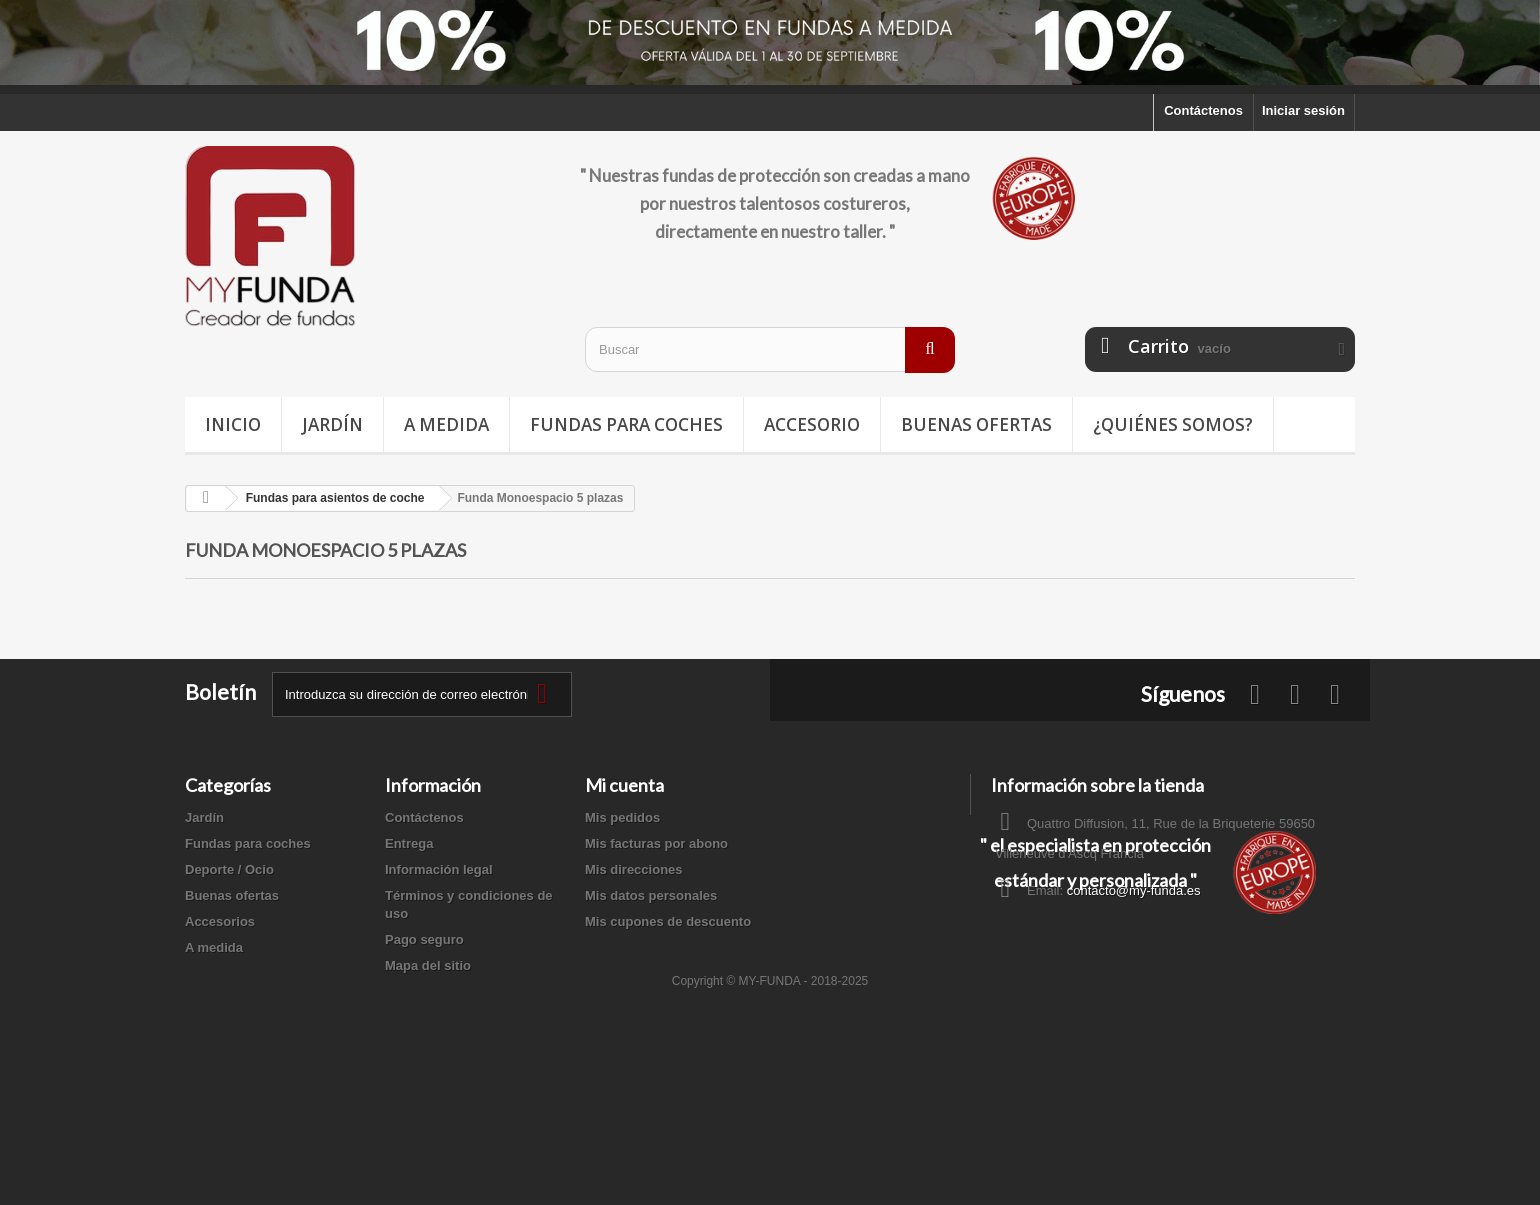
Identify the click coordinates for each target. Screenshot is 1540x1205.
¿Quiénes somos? (1173, 424)
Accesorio (812, 424)
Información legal (439, 869)
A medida (446, 424)
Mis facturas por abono (656, 843)
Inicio (233, 424)
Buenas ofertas (976, 424)
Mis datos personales (651, 895)
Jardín (332, 424)
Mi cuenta (624, 785)
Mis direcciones (634, 869)
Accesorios (220, 921)
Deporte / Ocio (229, 869)
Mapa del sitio (428, 965)
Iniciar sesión (1303, 110)
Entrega (409, 843)
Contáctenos (1203, 110)
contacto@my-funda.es (1134, 890)
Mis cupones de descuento (668, 921)
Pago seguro (424, 939)
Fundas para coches (626, 424)
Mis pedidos (622, 817)
